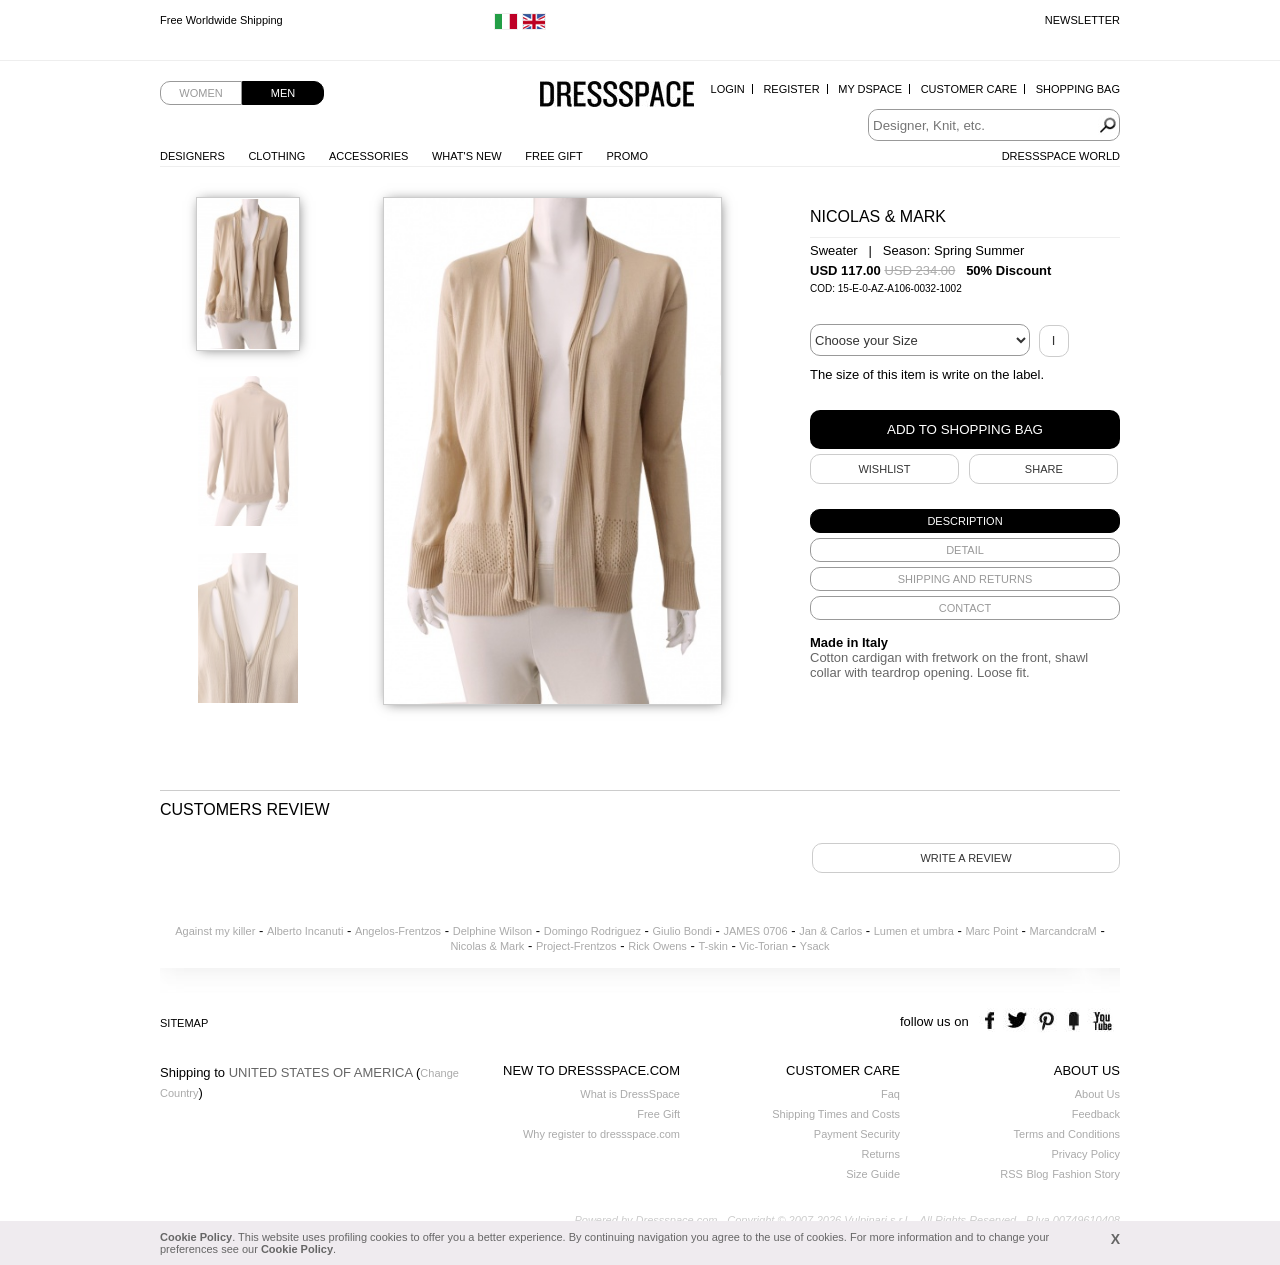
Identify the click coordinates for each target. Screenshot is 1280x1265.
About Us (1097, 1094)
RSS (1011, 1174)
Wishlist (884, 469)
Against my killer (215, 931)
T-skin (712, 946)
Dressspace (617, 95)
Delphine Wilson (492, 931)
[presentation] (965, 521)
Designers (192, 156)
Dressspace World (1061, 156)
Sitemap (184, 1023)
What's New (467, 156)
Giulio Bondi (682, 931)
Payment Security (857, 1134)
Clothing (276, 156)
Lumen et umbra (914, 931)
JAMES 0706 (755, 931)
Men (283, 93)
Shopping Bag (1078, 89)
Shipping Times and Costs (836, 1114)
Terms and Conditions (1067, 1134)
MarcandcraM (1063, 931)
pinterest (1046, 1021)
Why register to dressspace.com (601, 1134)
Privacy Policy (1086, 1154)
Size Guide (873, 1174)
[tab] (965, 521)
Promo (627, 156)
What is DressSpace (630, 1094)
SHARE (1044, 469)
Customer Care (969, 89)
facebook (992, 1021)
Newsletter (1082, 20)
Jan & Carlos (830, 931)
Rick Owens (657, 946)
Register (791, 89)
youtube (1100, 1021)
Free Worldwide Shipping (221, 20)
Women (200, 93)
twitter (1019, 1021)
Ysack (815, 946)
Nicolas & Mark (487, 946)
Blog (1037, 1174)
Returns (880, 1154)
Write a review (965, 858)
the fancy (1073, 1021)
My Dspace (870, 89)
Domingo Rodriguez (592, 931)
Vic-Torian (763, 946)
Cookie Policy (196, 1237)
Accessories (368, 156)
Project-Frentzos (576, 946)
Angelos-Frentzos (398, 931)
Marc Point (991, 931)
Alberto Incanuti (305, 931)
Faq (890, 1094)
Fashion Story (1086, 1174)
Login (728, 89)
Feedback (1096, 1114)
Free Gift (553, 156)
